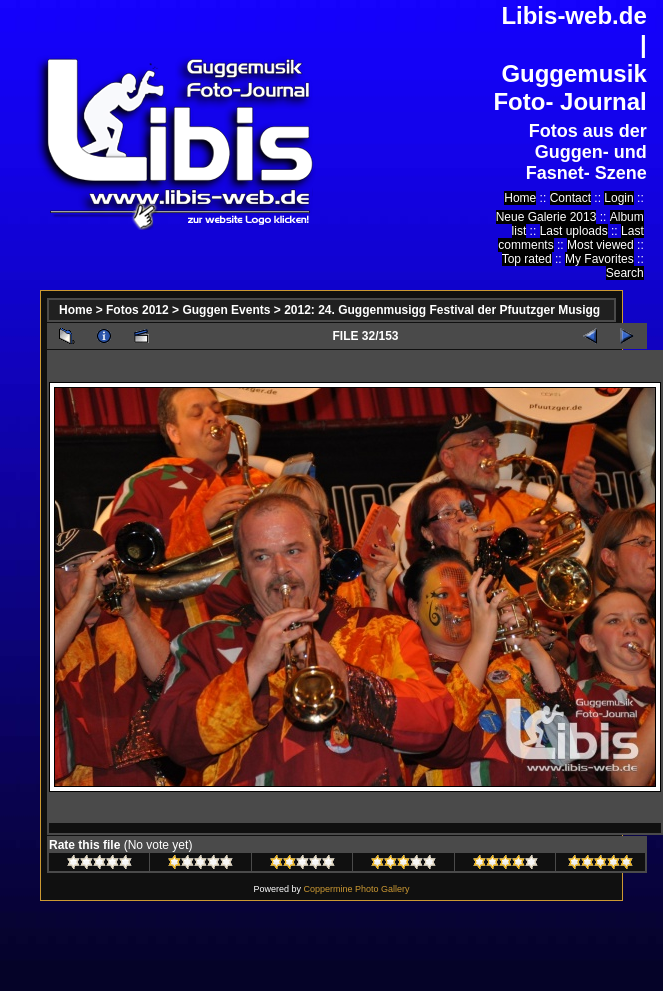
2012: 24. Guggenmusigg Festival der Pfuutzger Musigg (442, 310)
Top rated (527, 259)
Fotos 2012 (137, 310)
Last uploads (574, 231)
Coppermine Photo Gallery (356, 889)
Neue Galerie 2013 (546, 217)
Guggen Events (226, 310)
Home (520, 198)
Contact (570, 198)
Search (625, 273)
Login (618, 198)
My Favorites (599, 259)
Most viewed (600, 245)
